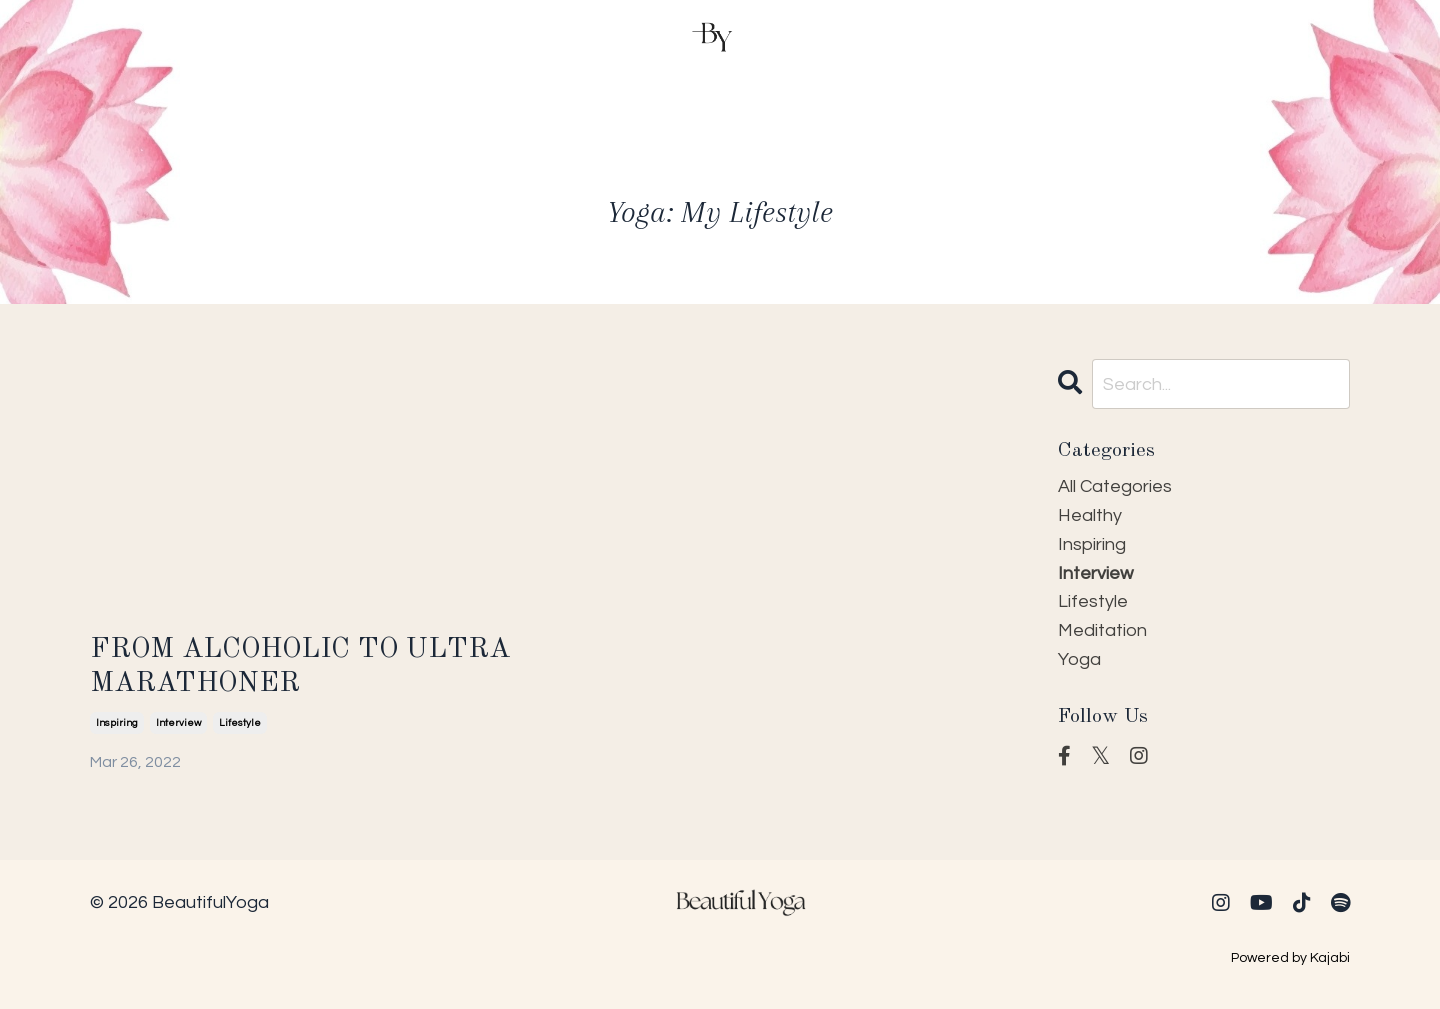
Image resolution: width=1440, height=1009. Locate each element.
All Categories (1115, 486)
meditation (1102, 630)
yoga (1079, 659)
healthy (1090, 515)
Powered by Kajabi (1290, 958)
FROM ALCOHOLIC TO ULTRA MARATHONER (300, 667)
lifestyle (240, 723)
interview (178, 723)
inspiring (117, 723)
